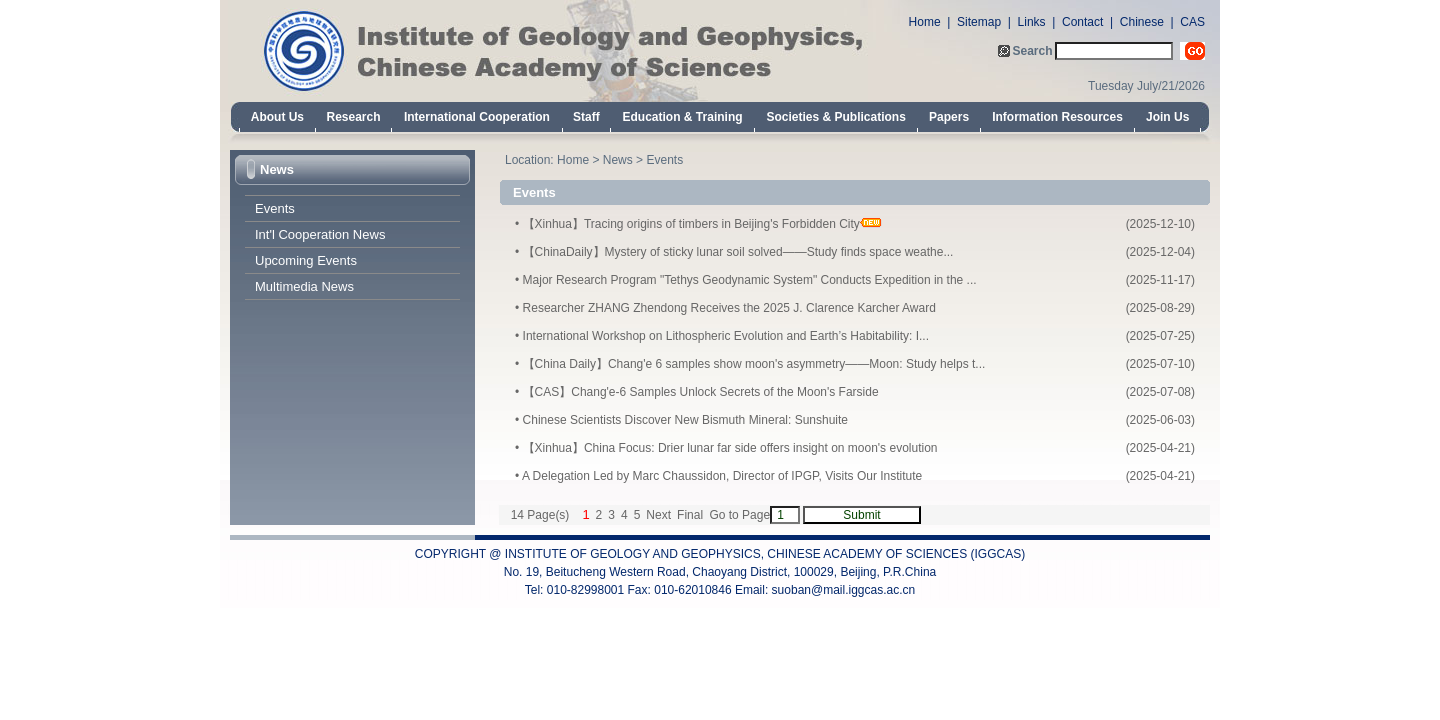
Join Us (1167, 117)
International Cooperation (477, 117)
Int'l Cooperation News (320, 234)
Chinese (1142, 22)
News (277, 169)
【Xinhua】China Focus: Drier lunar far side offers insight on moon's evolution (730, 448)
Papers (949, 117)
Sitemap (979, 22)
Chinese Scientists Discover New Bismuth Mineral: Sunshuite (685, 420)
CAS (1192, 22)
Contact (1082, 22)
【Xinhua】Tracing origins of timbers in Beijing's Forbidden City (691, 224)
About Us (277, 117)
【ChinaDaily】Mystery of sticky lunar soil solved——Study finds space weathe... (738, 252)
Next (658, 515)
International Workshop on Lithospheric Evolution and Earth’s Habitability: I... (726, 336)
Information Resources (1057, 117)
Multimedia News (304, 286)
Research (353, 117)
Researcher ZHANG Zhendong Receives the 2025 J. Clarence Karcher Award (729, 308)
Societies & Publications (836, 117)
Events (275, 208)
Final (690, 515)
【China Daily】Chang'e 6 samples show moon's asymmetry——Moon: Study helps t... (754, 364)
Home (925, 22)
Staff (586, 117)
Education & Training (683, 117)
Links (1032, 22)
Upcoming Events (306, 260)
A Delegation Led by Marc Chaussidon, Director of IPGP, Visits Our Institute (722, 476)
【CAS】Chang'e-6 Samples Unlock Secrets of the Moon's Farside (701, 392)
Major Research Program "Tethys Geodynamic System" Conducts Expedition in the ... (750, 280)
